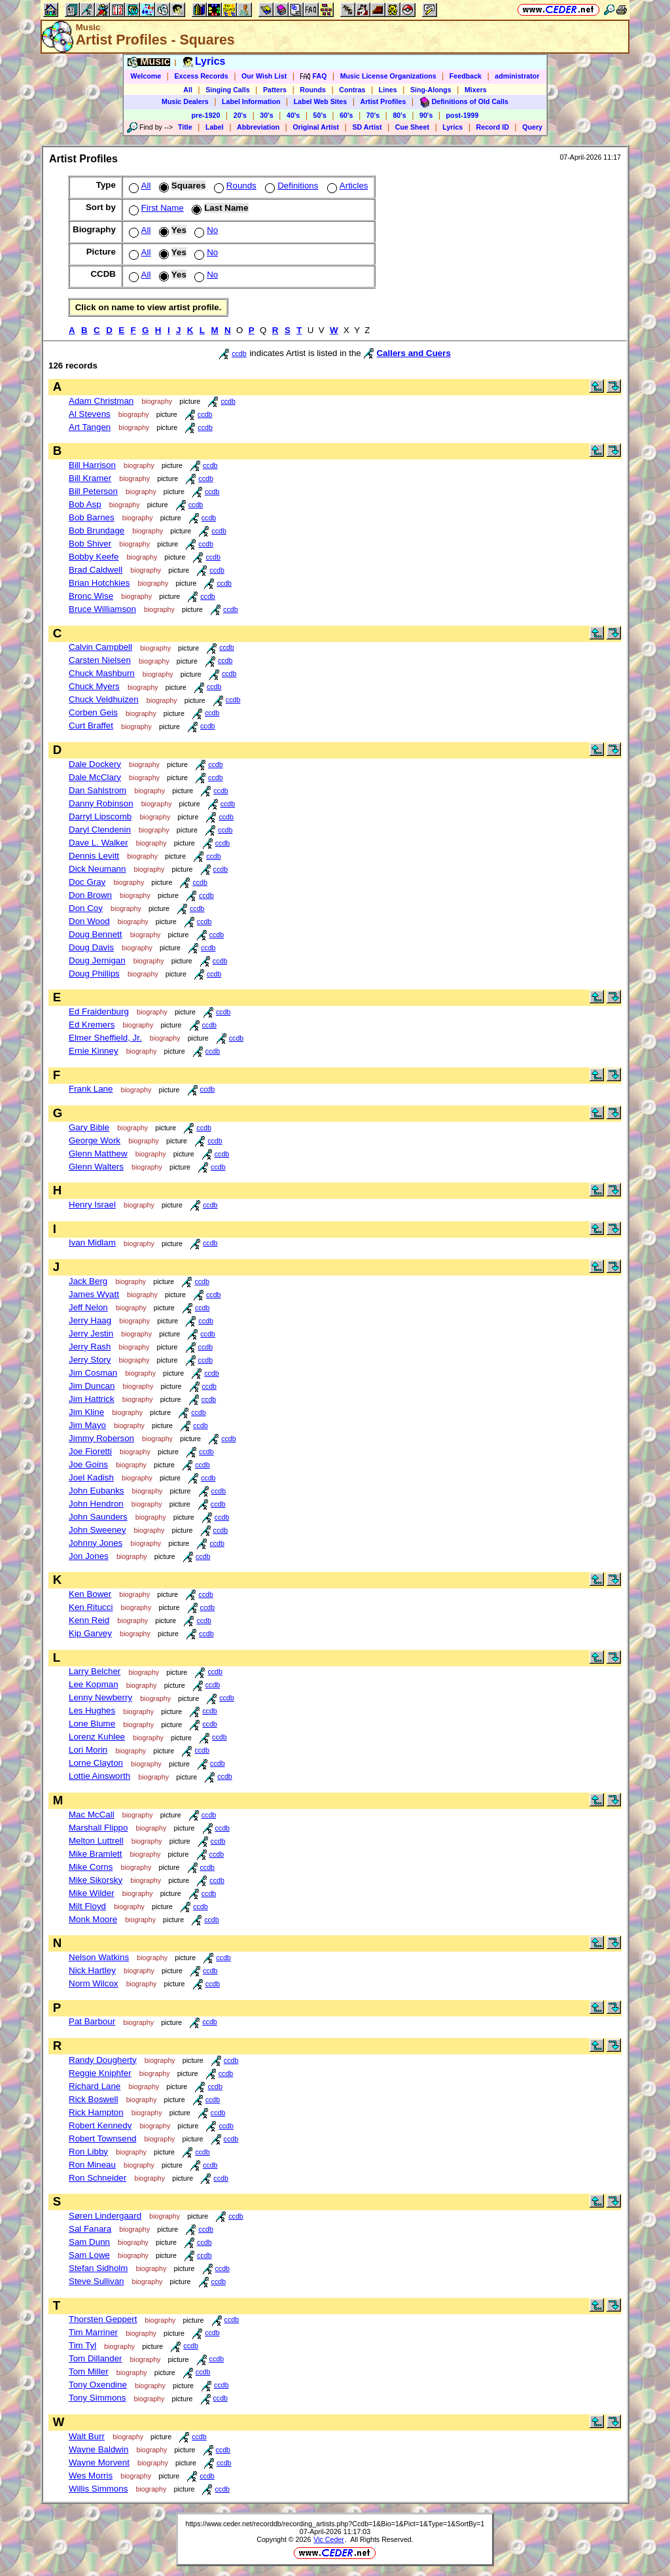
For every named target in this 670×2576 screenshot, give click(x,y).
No (205, 230)
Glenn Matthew (98, 1153)
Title (185, 127)
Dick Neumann (97, 869)
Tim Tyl (82, 2345)
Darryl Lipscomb (100, 816)
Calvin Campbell (100, 647)
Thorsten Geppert (103, 2319)
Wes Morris (91, 2475)
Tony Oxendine (98, 2384)
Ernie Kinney (93, 1051)
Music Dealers (185, 101)
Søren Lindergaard (105, 2216)
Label (214, 127)
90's (425, 115)
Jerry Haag (90, 1320)
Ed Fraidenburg (99, 1011)
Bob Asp (85, 504)
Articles (346, 185)
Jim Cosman (93, 1373)
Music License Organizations (388, 76)
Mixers (476, 90)
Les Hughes (92, 1710)
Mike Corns (91, 1867)
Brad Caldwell (95, 570)
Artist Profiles (383, 101)
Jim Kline (86, 1412)
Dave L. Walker (98, 843)
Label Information (251, 101)
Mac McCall (92, 1814)
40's (293, 115)
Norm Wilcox (93, 1983)
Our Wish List (264, 76)
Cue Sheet (412, 127)
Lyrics (452, 127)
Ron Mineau (92, 2165)
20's (240, 115)
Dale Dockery (95, 764)
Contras (352, 90)
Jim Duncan (92, 1386)
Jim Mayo (87, 1425)
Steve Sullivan (96, 2281)
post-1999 (462, 115)
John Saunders (98, 1517)
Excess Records (201, 76)
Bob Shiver (90, 543)
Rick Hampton (96, 2112)
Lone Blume (92, 1723)
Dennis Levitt (94, 856)
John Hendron (96, 1504)
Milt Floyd (87, 1906)
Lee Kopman (93, 1684)
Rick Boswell (93, 2099)
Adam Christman (101, 401)
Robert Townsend (102, 2138)
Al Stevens (90, 414)
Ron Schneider (97, 2178)
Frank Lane (91, 1089)
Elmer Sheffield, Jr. (105, 1038)
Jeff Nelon (88, 1307)
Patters (275, 90)
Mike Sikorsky (95, 1880)
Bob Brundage (96, 530)
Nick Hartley (92, 1970)
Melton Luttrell (96, 1841)
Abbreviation (258, 127)
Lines (388, 90)
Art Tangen (90, 427)
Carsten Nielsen (100, 660)
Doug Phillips (94, 973)
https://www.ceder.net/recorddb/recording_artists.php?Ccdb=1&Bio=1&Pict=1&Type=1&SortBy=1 (334, 2524)
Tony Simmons (97, 2398)
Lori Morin (88, 1750)
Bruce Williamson (102, 609)
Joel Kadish (91, 1477)
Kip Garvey (90, 1633)
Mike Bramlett (95, 1854)
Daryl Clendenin (100, 829)
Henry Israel (92, 1204)
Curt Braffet (91, 725)
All (187, 90)
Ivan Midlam (92, 1242)
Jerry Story (90, 1360)
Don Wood (89, 921)
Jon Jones (89, 1556)
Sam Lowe (89, 2255)
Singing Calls (227, 90)
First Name (155, 208)
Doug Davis (91, 947)
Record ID (492, 127)
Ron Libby (88, 2151)
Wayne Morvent (99, 2462)
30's (266, 115)
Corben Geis (93, 712)
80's (399, 115)
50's (319, 115)
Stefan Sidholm (98, 2268)
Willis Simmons (98, 2489)
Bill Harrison (92, 465)
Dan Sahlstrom (97, 790)
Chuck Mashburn (102, 673)
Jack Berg (88, 1281)
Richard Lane (94, 2086)
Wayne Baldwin (98, 2449)
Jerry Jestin (91, 1333)
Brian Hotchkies (99, 583)
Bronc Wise (91, 596)
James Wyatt (94, 1294)
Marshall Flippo (98, 1828)
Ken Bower (90, 1594)
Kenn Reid (89, 1620)
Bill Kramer (90, 478)
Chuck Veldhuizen (104, 699)
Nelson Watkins (99, 1957)
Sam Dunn (89, 2242)
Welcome (146, 76)
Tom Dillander (95, 2358)
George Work (94, 1140)
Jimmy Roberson (101, 1438)
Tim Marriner (93, 2332)
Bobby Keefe (93, 557)
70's (372, 115)
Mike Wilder (92, 1893)
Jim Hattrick (92, 1399)
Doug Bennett (95, 934)
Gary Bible (89, 1127)
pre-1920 (206, 115)
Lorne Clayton (96, 1763)
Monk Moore (93, 1919)
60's (346, 115)
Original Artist (315, 127)
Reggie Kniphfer (100, 2073)
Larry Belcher (94, 1671)
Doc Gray (87, 882)
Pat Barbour (92, 2021)
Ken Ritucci (91, 1607)
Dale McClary (95, 777)
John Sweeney (97, 1530)
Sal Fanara (90, 2229)
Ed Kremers (92, 1024)
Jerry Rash (90, 1346)
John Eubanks (96, 1490)
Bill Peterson (93, 491)
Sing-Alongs (430, 90)
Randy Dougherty (103, 2060)
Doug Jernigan (97, 960)
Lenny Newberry (100, 1697)
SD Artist (366, 127)
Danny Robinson (101, 803)
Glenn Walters (96, 1167)
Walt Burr (87, 2436)
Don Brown (90, 895)
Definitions (290, 185)
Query (532, 127)
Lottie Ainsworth (99, 1776)
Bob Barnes (92, 517)
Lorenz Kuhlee (97, 1737)
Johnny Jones (95, 1543)
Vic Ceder (328, 2539)
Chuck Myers (94, 686)
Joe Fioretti (90, 1451)
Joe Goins (88, 1464)
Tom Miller (89, 2371)
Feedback (466, 76)
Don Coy (86, 908)
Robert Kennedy (100, 2125)
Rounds (313, 90)
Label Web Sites (320, 101)
